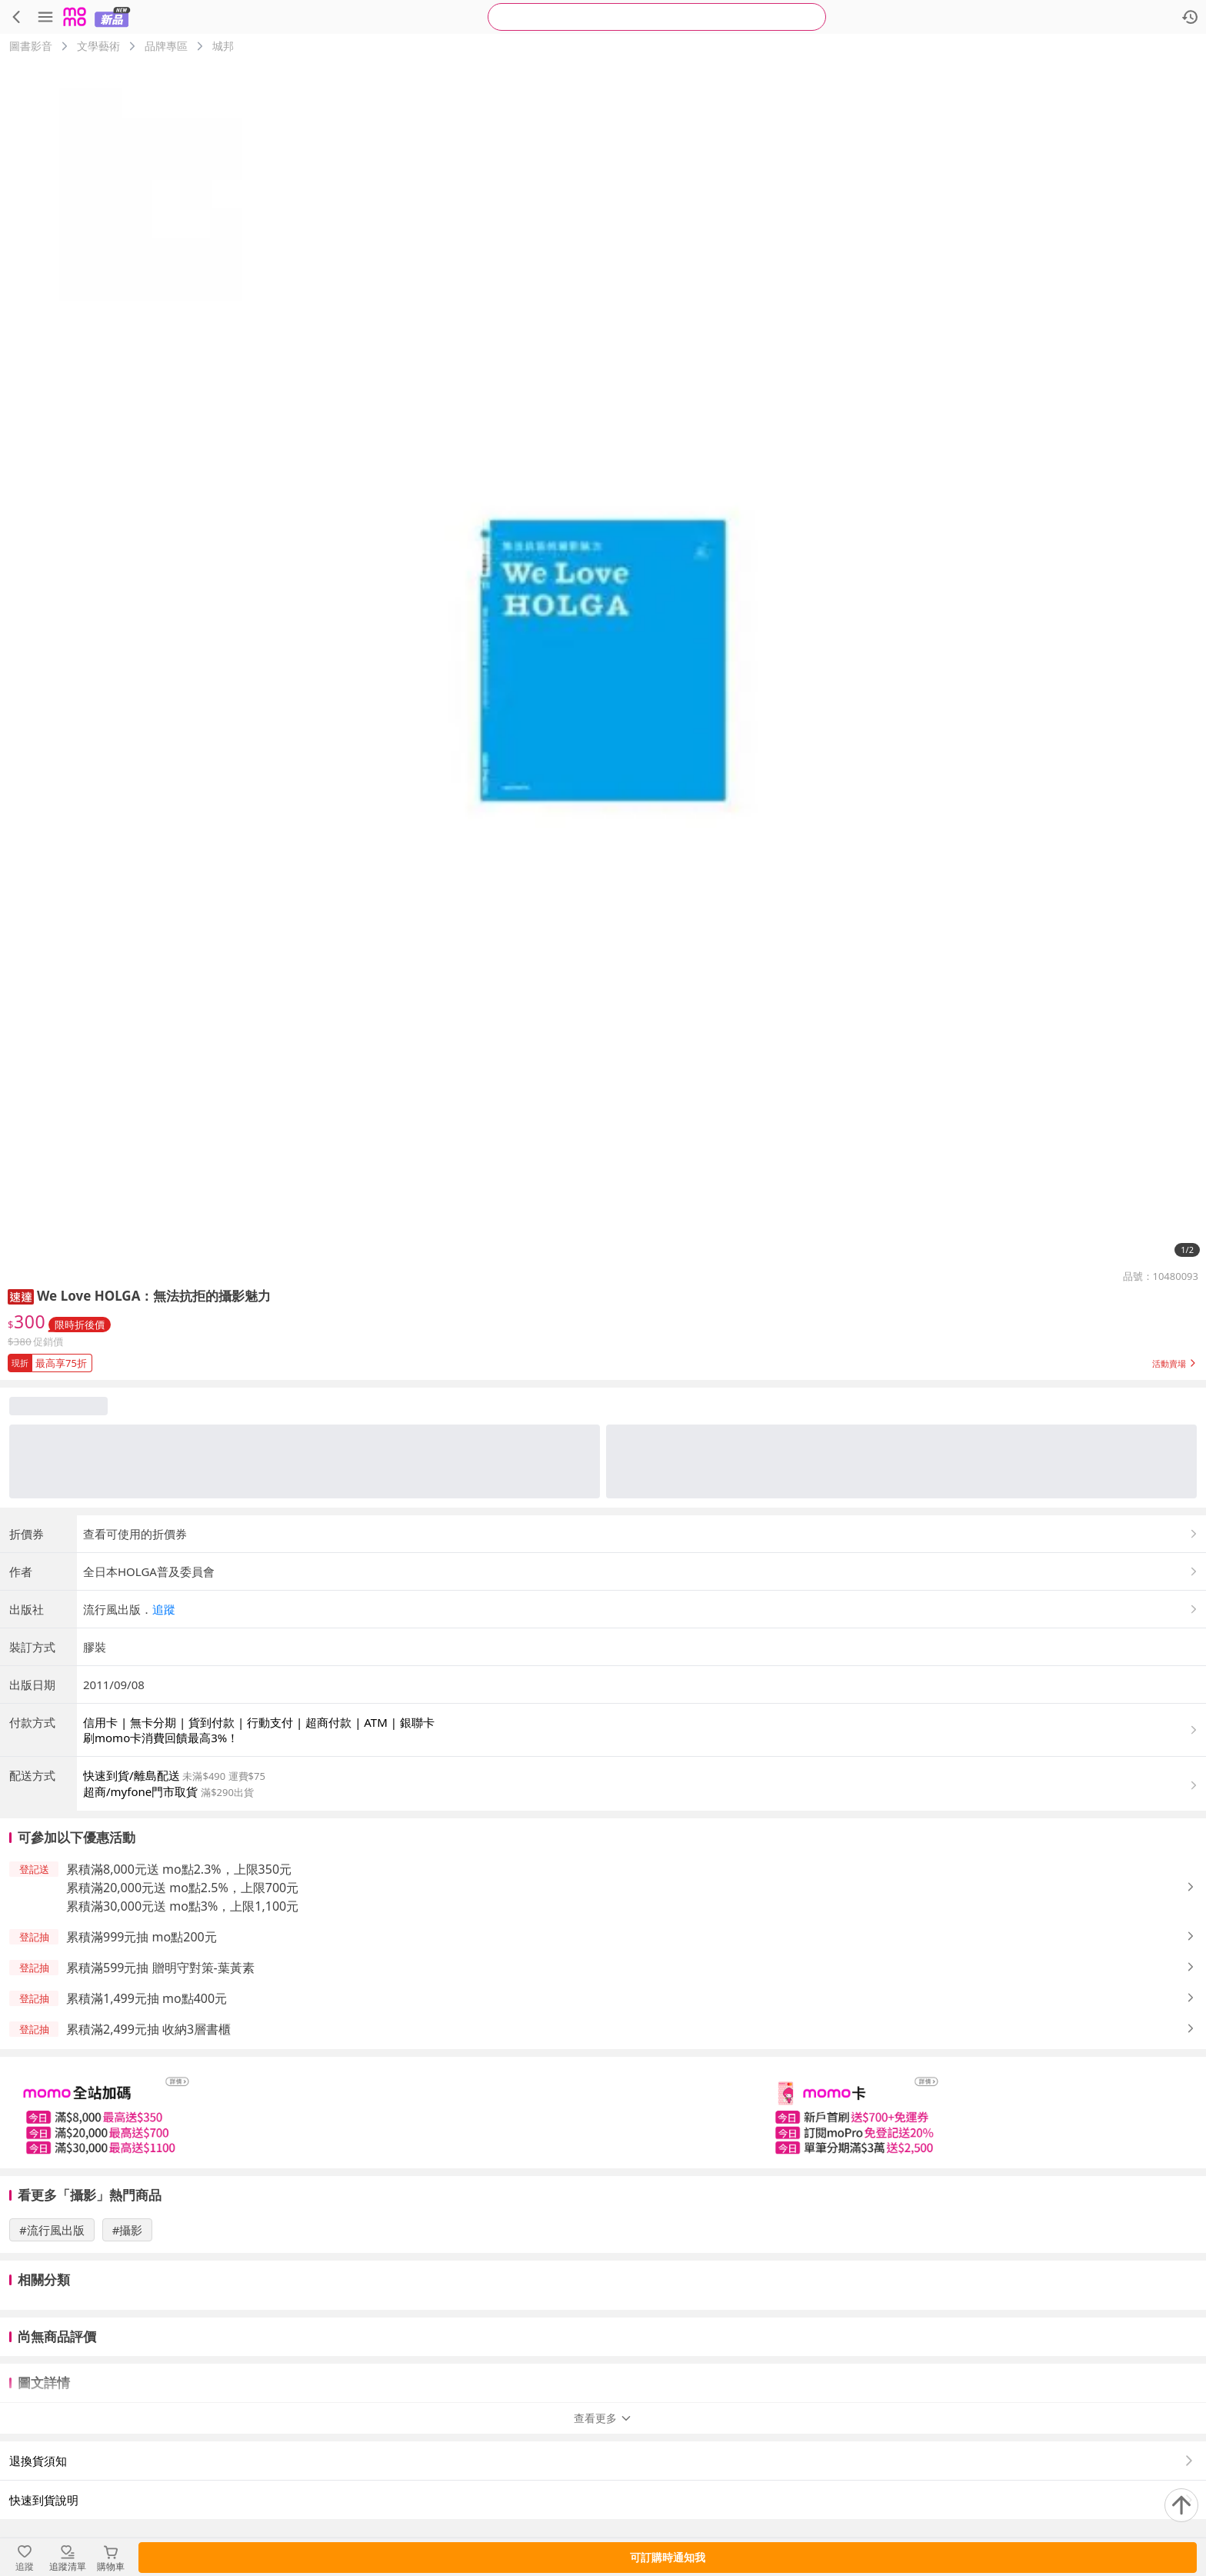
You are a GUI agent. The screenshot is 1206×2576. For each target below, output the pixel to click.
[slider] (603, 2112)
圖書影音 (30, 45)
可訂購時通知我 (667, 2557)
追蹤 (163, 1609)
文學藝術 (98, 45)
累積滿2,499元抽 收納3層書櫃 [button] (148, 2029)
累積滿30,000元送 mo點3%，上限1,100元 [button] (182, 1906)
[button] (21, 1296)
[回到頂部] (1181, 2505)
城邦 (223, 45)
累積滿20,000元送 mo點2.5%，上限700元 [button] (182, 1887)
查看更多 (603, 2418)
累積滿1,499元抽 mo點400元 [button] (146, 1998)
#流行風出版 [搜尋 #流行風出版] (52, 2230)
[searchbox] (657, 17)
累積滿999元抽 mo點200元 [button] (141, 1936)
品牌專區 (166, 45)
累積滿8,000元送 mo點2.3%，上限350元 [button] (179, 1869)
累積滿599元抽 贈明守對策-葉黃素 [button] (160, 1967)
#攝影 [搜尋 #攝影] (127, 2230)
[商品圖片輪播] (603, 661)
